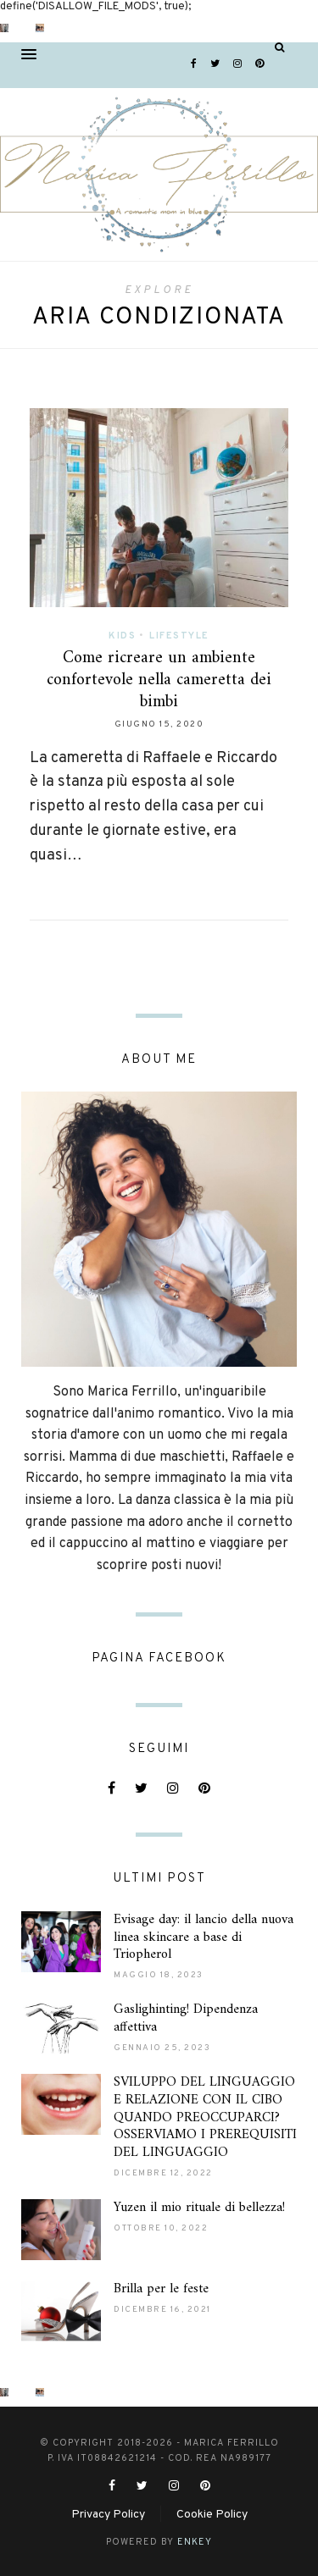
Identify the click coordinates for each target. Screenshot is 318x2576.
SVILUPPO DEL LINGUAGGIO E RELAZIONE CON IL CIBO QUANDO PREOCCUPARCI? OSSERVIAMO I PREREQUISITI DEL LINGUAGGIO (205, 2117)
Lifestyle (179, 636)
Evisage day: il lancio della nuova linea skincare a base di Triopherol (203, 1937)
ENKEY (194, 2542)
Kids (122, 636)
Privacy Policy (108, 2514)
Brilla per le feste (161, 2289)
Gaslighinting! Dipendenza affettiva (186, 2018)
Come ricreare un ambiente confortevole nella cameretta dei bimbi (159, 680)
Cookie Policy (212, 2514)
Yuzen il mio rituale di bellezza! (199, 2207)
